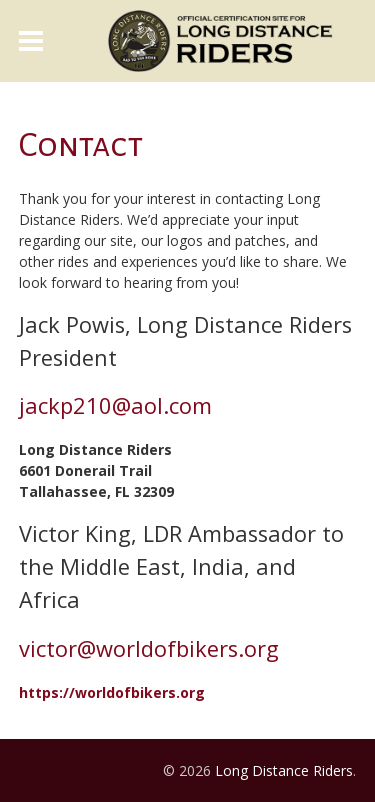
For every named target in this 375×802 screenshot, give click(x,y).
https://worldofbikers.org (112, 692)
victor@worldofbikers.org (149, 648)
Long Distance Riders (284, 770)
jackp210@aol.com (115, 405)
